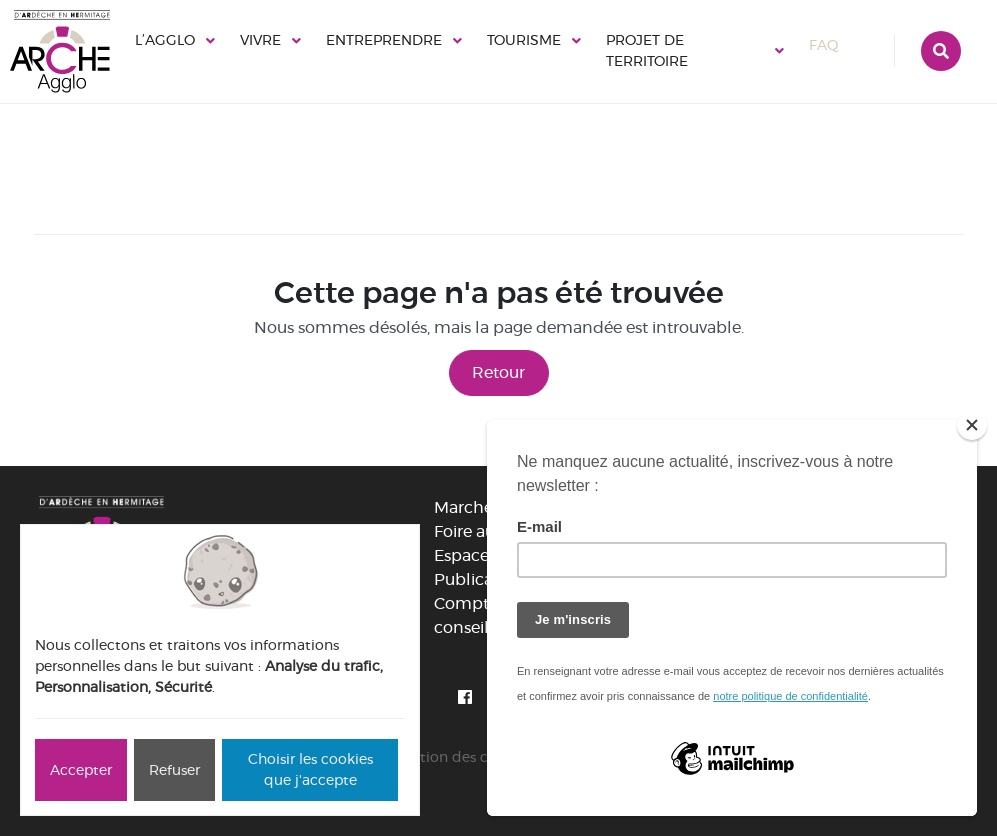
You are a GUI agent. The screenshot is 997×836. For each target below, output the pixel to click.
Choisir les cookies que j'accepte (310, 769)
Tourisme (524, 40)
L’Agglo (165, 40)
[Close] (972, 425)
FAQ (842, 45)
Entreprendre (384, 40)
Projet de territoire (647, 50)
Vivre (260, 40)
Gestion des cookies (463, 757)
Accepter (81, 770)
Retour (498, 372)
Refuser (174, 770)
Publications (482, 579)
